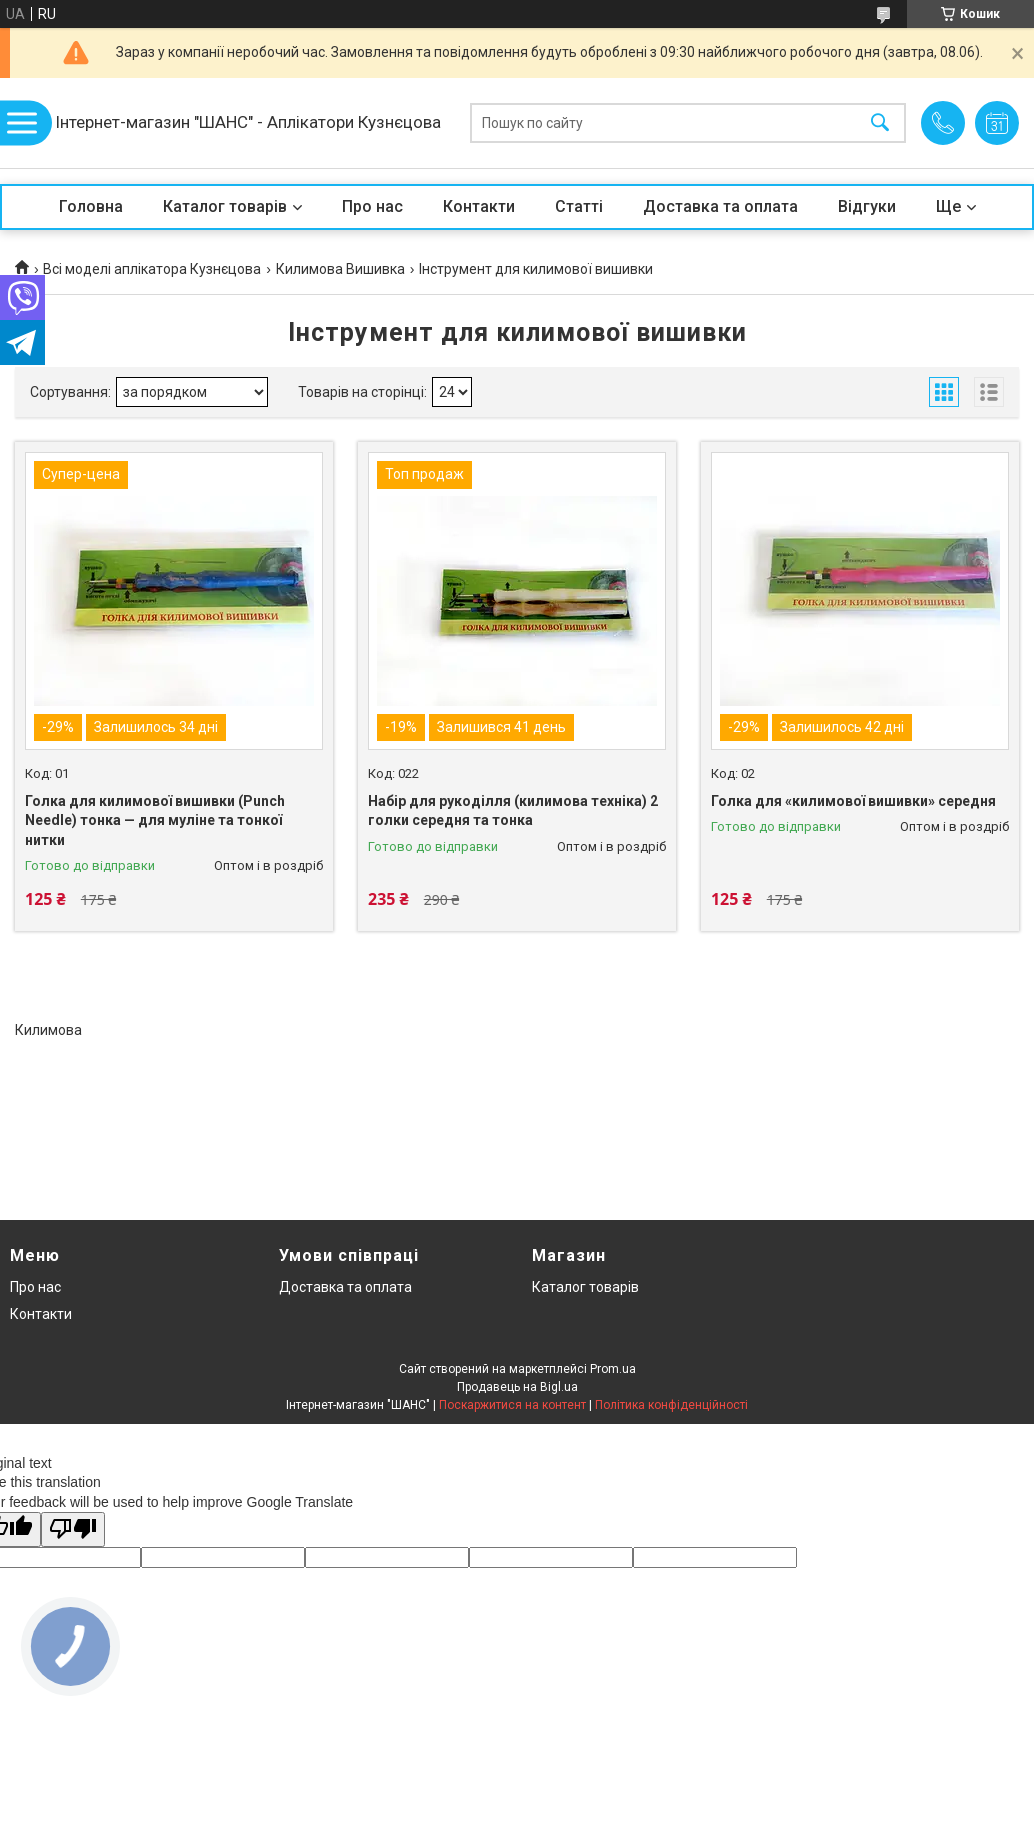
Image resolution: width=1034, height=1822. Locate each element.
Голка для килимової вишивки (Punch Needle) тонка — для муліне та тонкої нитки (155, 820)
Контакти (479, 206)
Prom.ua (613, 1369)
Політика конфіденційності (671, 1405)
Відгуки (867, 206)
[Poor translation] (73, 1529)
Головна (91, 206)
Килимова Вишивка (340, 269)
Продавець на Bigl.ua (517, 1387)
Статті (579, 206)
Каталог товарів (225, 206)
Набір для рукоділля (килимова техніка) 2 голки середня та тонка (513, 811)
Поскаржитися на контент (512, 1405)
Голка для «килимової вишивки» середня (853, 801)
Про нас (372, 206)
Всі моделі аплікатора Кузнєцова (152, 269)
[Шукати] (880, 123)
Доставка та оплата (720, 206)
